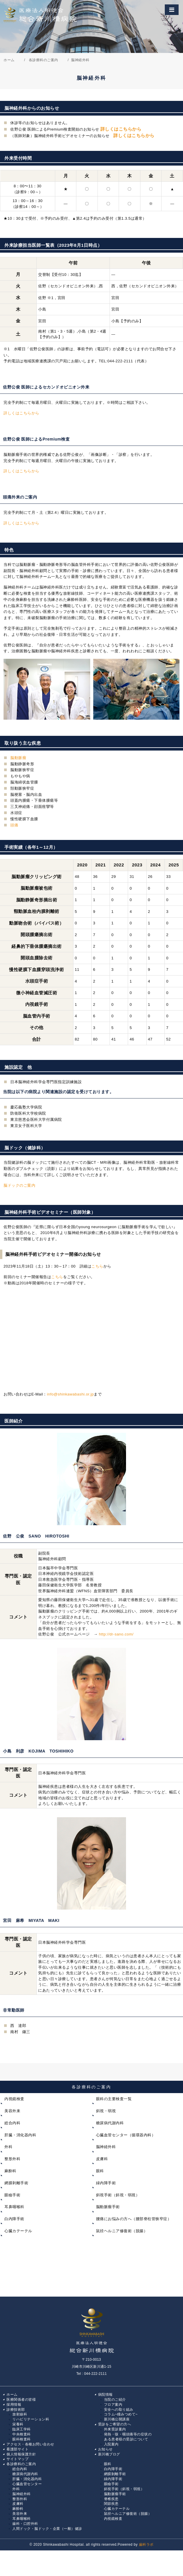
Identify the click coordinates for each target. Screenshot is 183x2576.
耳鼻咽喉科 (14, 2207)
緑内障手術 (106, 2183)
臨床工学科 (21, 2429)
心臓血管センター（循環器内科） (126, 2135)
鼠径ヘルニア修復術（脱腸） (122, 2231)
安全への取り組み (118, 2409)
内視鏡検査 (14, 2099)
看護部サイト (17, 2449)
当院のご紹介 (115, 2399)
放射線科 (19, 2414)
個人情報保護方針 (21, 2454)
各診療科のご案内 (91, 2087)
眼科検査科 (21, 2439)
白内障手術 (14, 2219)
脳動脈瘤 (18, 758)
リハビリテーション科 (30, 2419)
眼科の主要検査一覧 (114, 2099)
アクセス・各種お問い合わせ (30, 2444)
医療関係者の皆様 (21, 2399)
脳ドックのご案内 (19, 1185)
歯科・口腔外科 (25, 2524)
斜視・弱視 (106, 2111)
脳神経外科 (106, 2147)
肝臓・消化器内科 (20, 2135)
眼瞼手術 (12, 2195)
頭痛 (14, 825)
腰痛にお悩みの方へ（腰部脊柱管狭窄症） (134, 2219)
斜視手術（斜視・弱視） (118, 2195)
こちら (97, 1266)
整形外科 (12, 2159)
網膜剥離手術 (16, 2183)
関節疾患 (111, 2504)
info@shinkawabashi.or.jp (70, 1394)
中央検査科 (21, 2434)
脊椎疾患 (111, 2499)
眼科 (100, 2171)
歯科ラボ (146, 2544)
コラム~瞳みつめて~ (121, 2414)
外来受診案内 (115, 2429)
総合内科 (12, 2123)
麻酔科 (10, 2171)
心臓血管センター (27, 2484)
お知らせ (105, 2449)
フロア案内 (113, 2404)
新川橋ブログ (109, 2454)
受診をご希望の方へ (114, 2424)
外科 (8, 2147)
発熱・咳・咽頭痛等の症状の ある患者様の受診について (126, 2436)
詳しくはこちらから (121, 128)
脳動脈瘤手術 (108, 2207)
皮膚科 (102, 2159)
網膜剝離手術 (115, 2474)
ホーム (12, 2394)
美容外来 (12, 2111)
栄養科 (17, 2424)
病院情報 (105, 2394)
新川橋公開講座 (117, 2419)
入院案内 (111, 2444)
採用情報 (13, 2404)
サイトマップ (17, 2459)
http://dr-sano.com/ (116, 1634)
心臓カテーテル (18, 2231)
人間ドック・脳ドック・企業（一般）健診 (47, 2529)
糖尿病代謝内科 (110, 2123)
